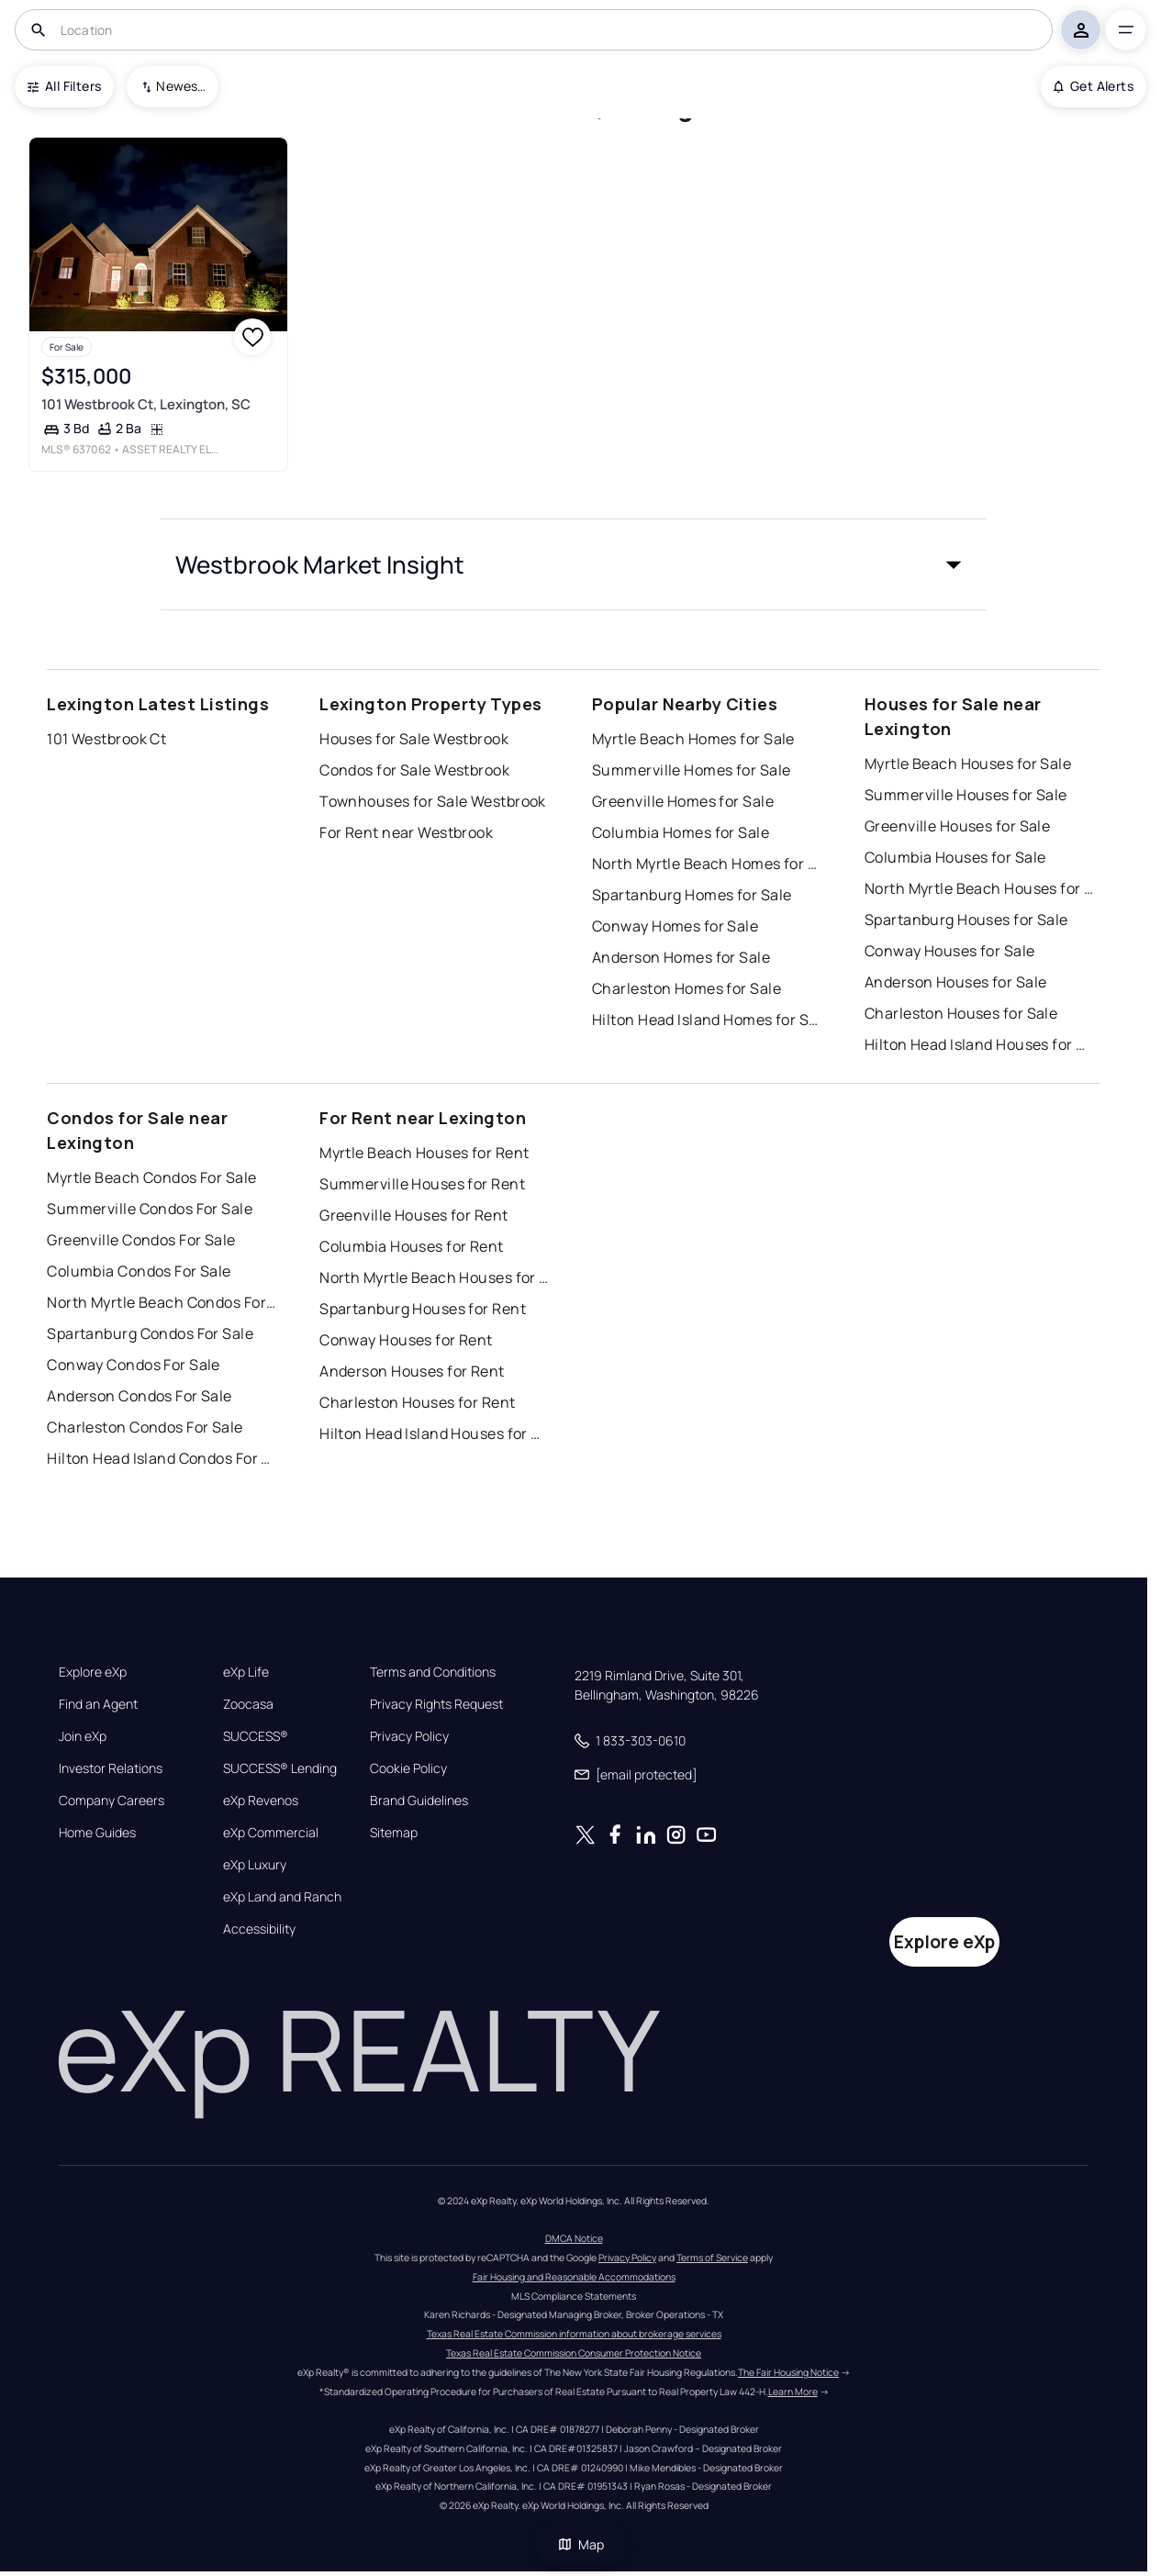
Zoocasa (248, 1704)
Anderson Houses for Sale (956, 982)
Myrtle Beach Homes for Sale (693, 739)
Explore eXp (93, 1672)
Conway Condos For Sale (133, 1365)
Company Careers (111, 1800)
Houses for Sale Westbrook (413, 739)
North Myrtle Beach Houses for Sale (979, 888)
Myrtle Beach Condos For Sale (151, 1177)
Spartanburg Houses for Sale (966, 919)
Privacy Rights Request (436, 1704)
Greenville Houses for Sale (957, 826)
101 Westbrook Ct (106, 739)
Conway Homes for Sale (675, 926)
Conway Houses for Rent (406, 1340)
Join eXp (82, 1736)
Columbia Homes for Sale (680, 832)
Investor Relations (110, 1768)
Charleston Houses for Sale (961, 1013)
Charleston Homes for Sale (686, 988)
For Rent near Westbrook (406, 832)
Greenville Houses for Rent (413, 1215)
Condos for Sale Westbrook (414, 770)
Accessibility (259, 1929)
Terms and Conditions (433, 1672)
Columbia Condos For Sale (139, 1271)
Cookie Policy (408, 1768)
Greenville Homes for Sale (683, 801)
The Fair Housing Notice (788, 2372)
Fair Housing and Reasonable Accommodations (574, 2276)
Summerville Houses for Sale (966, 795)
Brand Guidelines (419, 1800)
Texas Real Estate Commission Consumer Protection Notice (573, 2353)
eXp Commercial (270, 1832)
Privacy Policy (409, 1736)
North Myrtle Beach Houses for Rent (434, 1277)
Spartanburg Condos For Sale (150, 1333)
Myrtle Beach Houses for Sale (968, 763)
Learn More (793, 2391)
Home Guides (97, 1832)
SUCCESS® (255, 1736)
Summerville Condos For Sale (149, 1209)
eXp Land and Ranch (282, 1896)
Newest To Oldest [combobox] (181, 86)
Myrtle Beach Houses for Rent (424, 1153)
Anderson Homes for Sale (681, 957)
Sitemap (394, 1832)
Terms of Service (712, 2257)
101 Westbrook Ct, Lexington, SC (146, 404)
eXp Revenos (260, 1800)
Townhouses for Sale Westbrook (432, 801)
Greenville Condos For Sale (141, 1240)
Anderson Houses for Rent (412, 1371)
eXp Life (246, 1672)
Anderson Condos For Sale (139, 1396)
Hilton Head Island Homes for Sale (706, 1019)
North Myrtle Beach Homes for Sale (706, 863)
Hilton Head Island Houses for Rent (434, 1433)
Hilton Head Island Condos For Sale (161, 1458)
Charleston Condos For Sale (144, 1427)
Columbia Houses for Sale (955, 857)
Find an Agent (98, 1704)
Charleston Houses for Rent (417, 1402)
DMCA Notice (574, 2238)
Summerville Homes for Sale (691, 770)
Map (581, 2544)
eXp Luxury (254, 1864)
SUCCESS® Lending (280, 1768)
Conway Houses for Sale (950, 951)
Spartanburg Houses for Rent (422, 1309)
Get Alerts (1093, 86)
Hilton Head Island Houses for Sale (979, 1044)
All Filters (64, 86)
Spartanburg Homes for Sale (691, 895)
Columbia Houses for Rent (411, 1246)
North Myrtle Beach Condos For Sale (161, 1302)
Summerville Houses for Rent (422, 1184)
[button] (574, 564)
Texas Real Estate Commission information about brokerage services (574, 2333)
